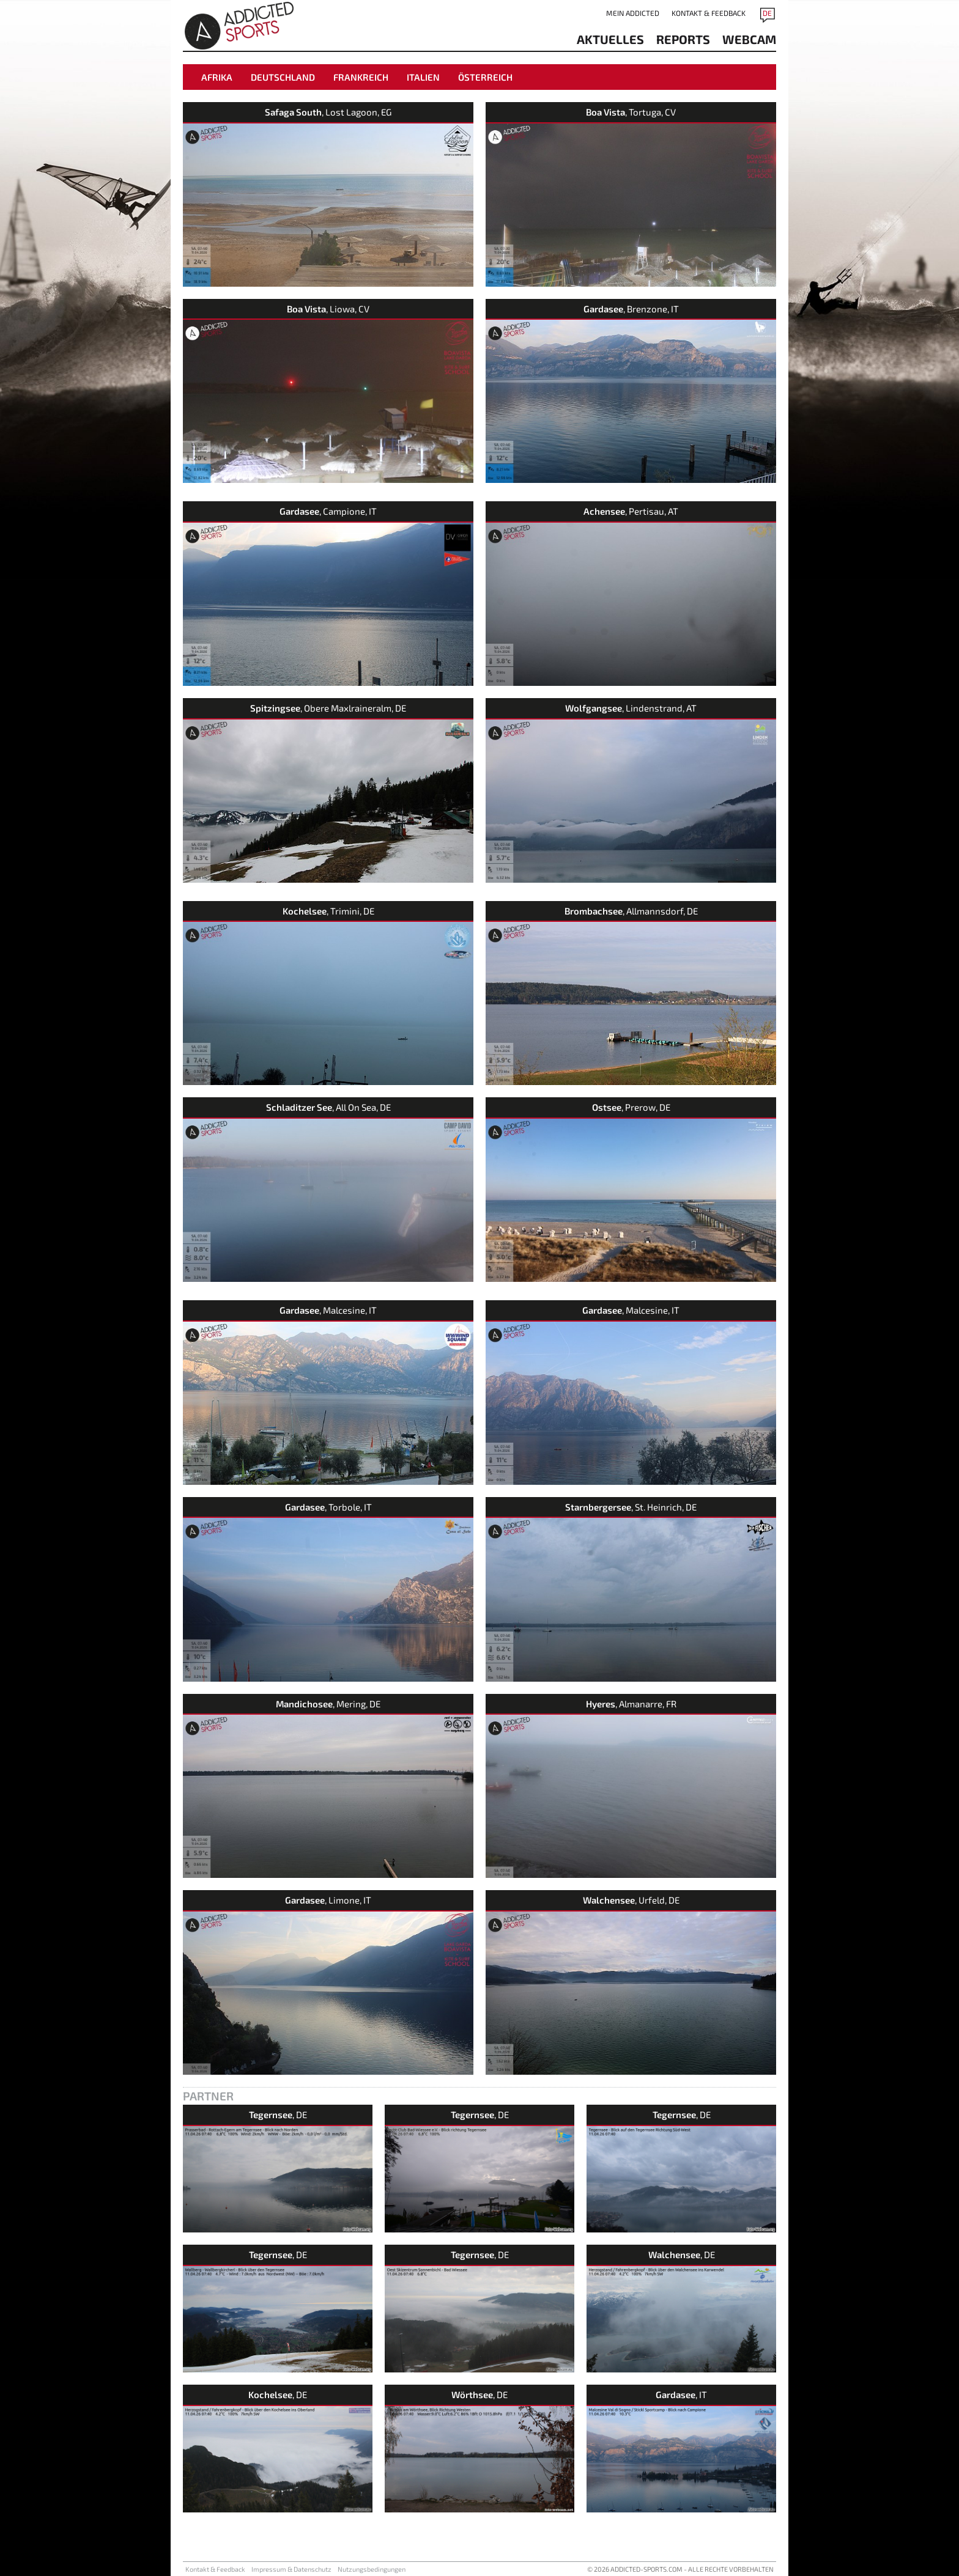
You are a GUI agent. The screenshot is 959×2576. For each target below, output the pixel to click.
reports (683, 39)
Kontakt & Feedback (709, 13)
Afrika (216, 77)
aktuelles (610, 39)
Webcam (749, 39)
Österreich (485, 77)
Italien (423, 77)
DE (767, 13)
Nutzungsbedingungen (371, 2569)
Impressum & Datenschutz (291, 2569)
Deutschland (283, 77)
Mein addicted (632, 13)
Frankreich (360, 77)
